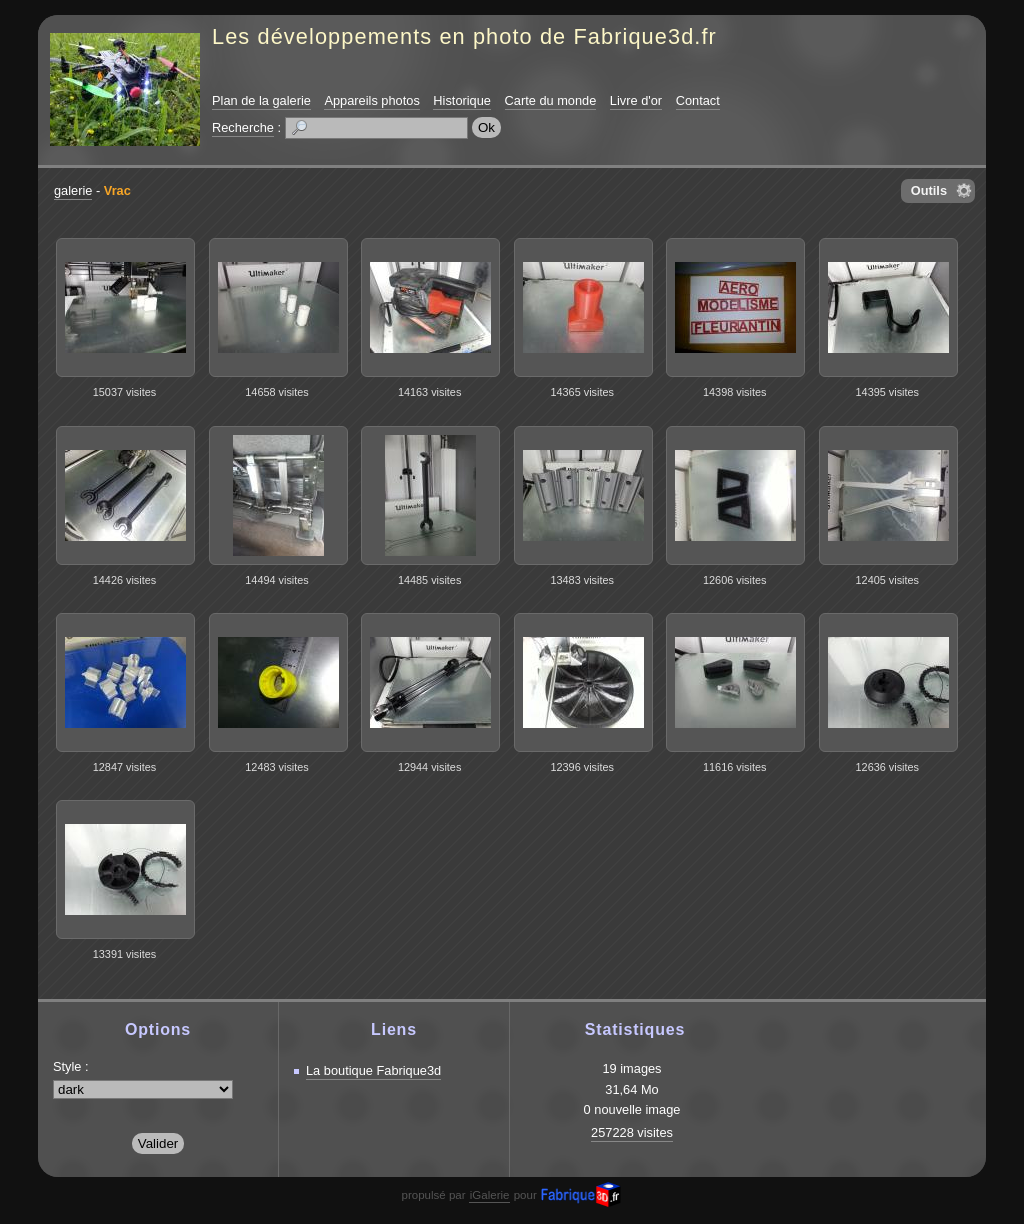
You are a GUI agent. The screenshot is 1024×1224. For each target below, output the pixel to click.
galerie (73, 190)
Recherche (243, 127)
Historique (462, 100)
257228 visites (632, 1132)
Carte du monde (551, 100)
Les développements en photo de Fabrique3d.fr (464, 36)
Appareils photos (371, 100)
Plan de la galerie (261, 100)
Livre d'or (636, 100)
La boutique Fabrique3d (373, 1070)
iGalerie (490, 1195)
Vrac (117, 190)
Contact (698, 100)
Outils (929, 190)
